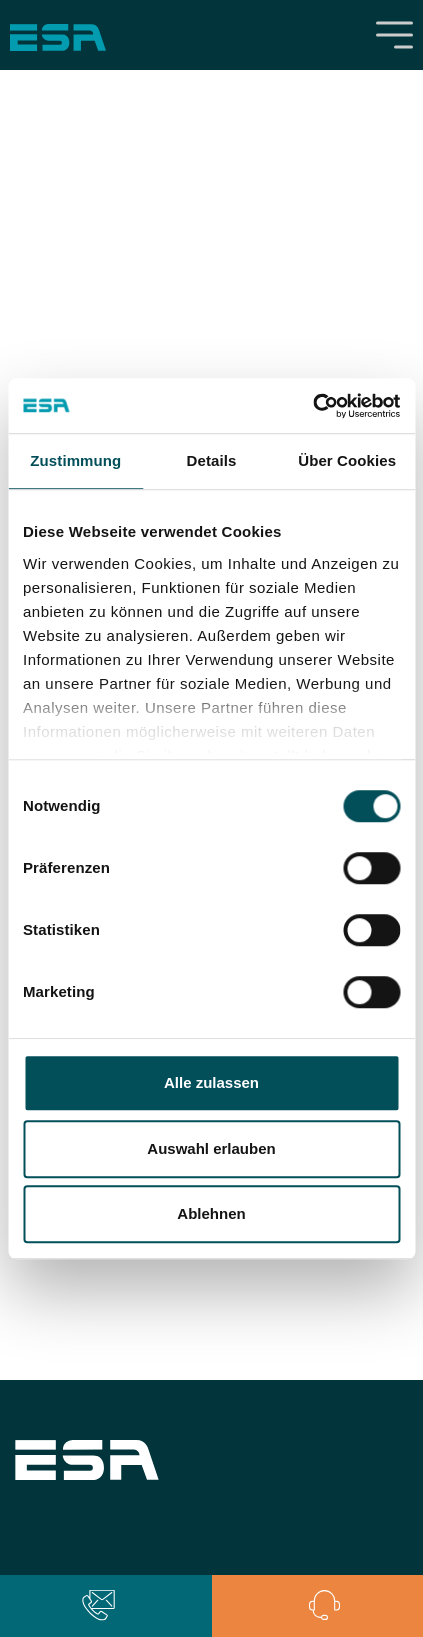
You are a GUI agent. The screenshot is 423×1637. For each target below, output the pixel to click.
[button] (98, 1606)
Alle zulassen (211, 1082)
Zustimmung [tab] (75, 460)
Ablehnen (211, 1213)
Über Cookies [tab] (347, 460)
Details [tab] (212, 460)
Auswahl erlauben (211, 1148)
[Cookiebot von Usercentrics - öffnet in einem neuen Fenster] (312, 406)
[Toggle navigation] (395, 35)
